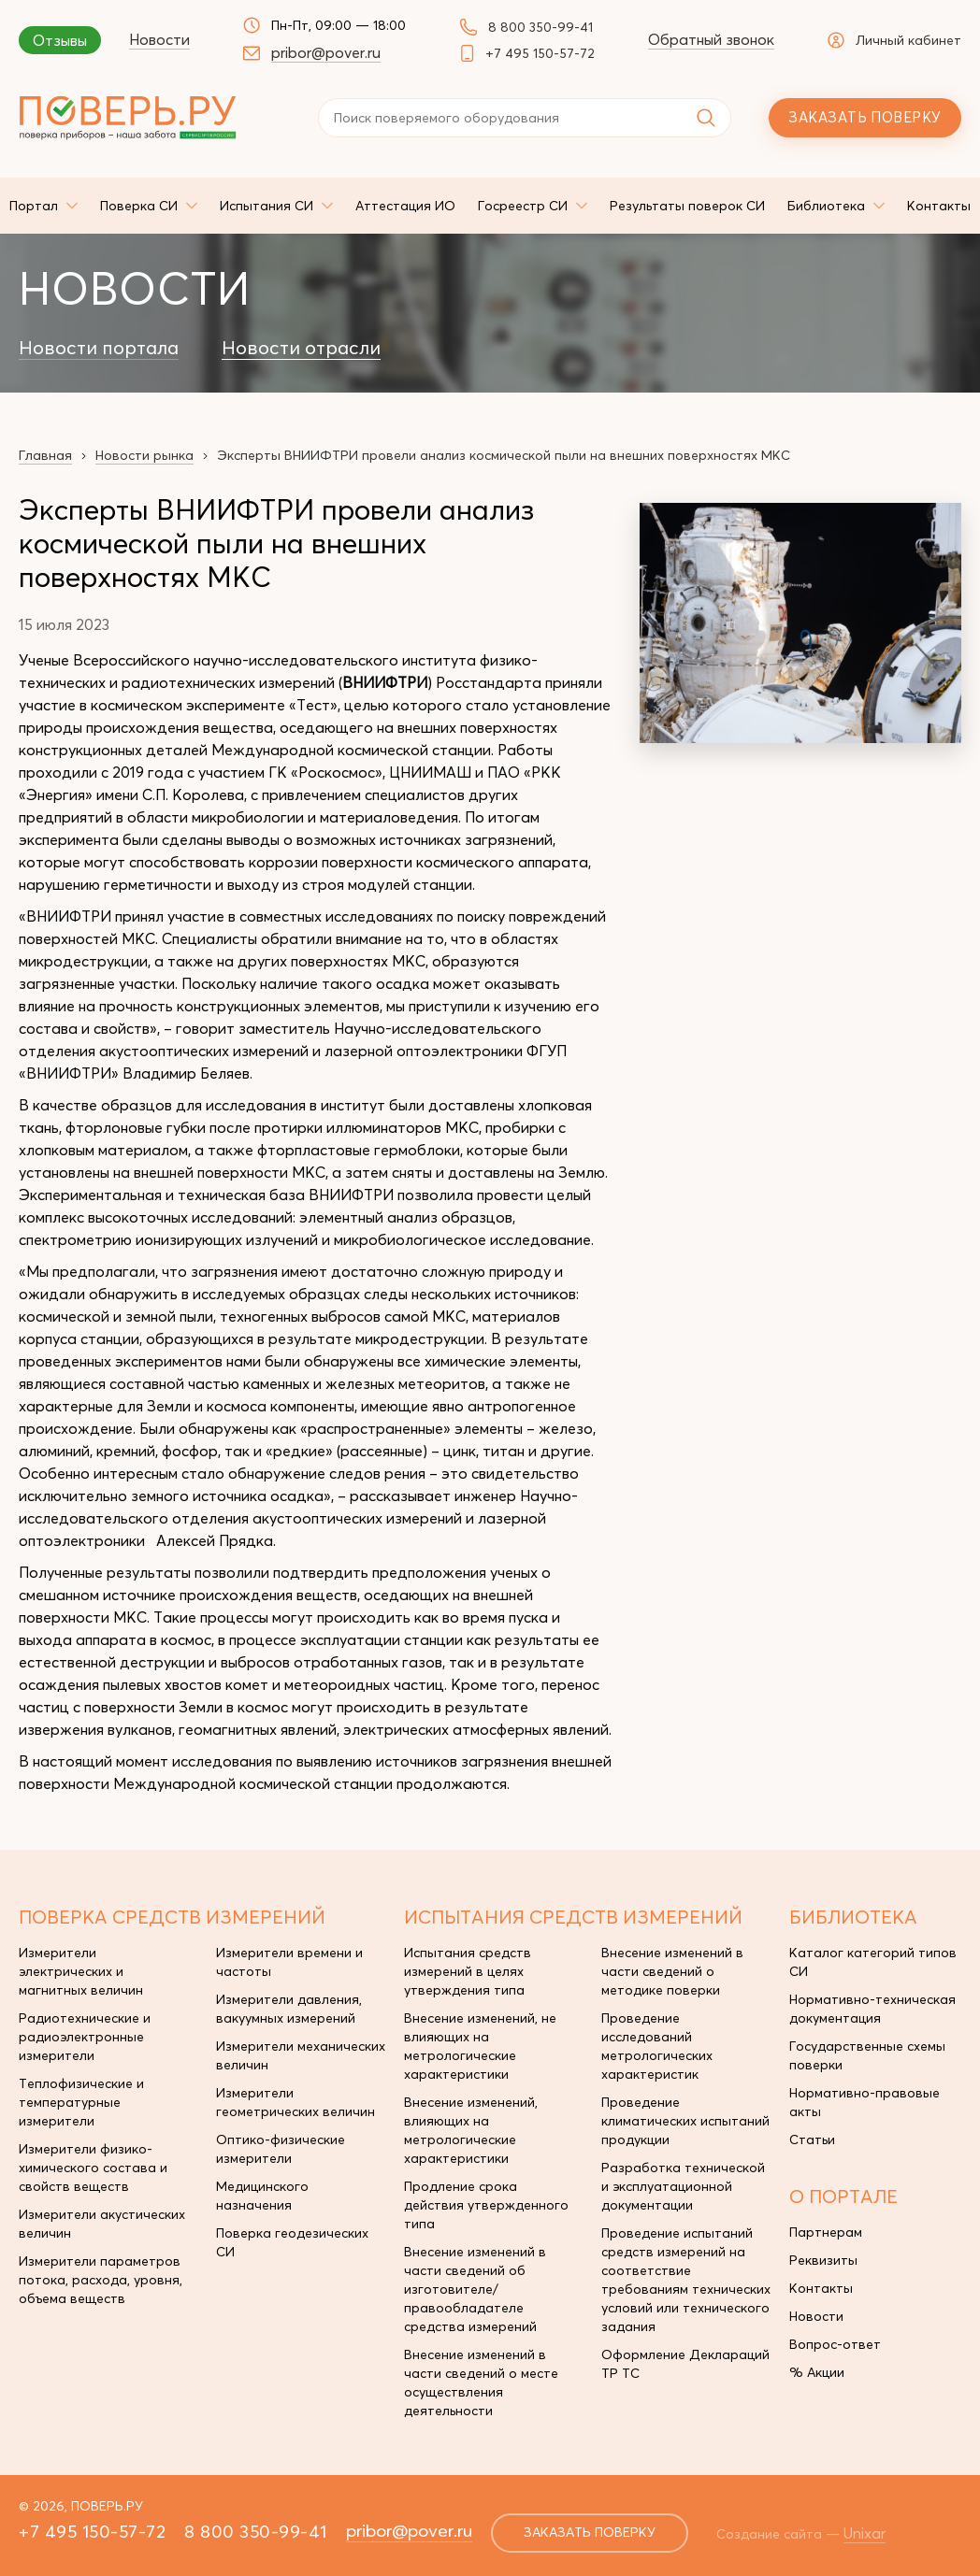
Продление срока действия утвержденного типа (486, 2205)
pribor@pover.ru (326, 52)
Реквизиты (823, 2260)
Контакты (821, 2288)
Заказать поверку (864, 117)
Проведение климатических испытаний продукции (685, 2121)
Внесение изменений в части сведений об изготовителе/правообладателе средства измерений (475, 2289)
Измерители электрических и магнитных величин (81, 1971)
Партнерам (825, 2232)
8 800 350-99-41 (540, 27)
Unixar (865, 2533)
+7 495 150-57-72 (540, 53)
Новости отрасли (301, 347)
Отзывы (60, 40)
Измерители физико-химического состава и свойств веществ (93, 2167)
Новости (159, 39)
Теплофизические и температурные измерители (81, 2102)
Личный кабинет (894, 40)
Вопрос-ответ (835, 2344)
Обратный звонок (711, 39)
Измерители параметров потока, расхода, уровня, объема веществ (100, 2280)
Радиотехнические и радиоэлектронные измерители (85, 2037)
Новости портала (99, 347)
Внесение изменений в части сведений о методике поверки (672, 1971)
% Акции (816, 2372)
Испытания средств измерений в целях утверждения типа (467, 1971)
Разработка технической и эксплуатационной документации (683, 2186)
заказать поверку (590, 2533)
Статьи (812, 2139)
